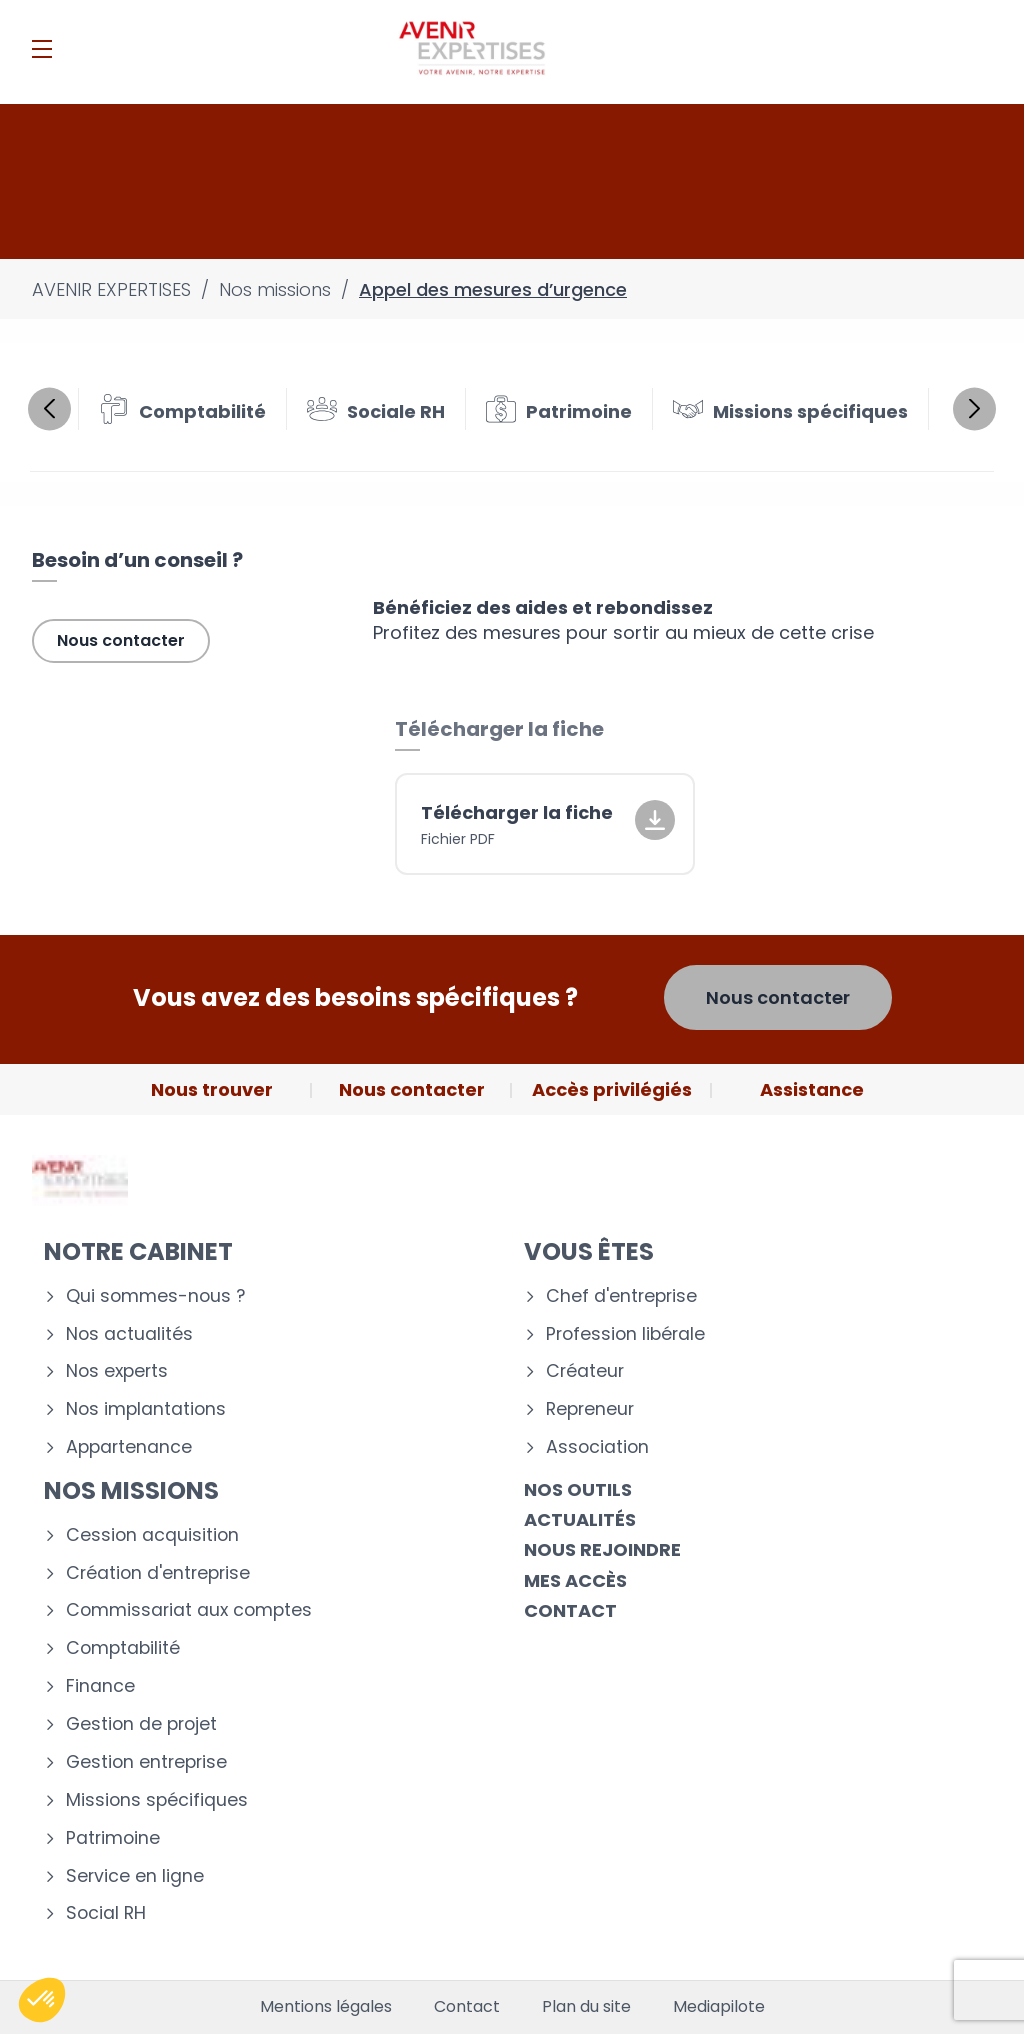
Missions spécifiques (157, 1800)
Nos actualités (129, 1334)
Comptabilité (123, 1648)
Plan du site (586, 2007)
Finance (100, 1686)
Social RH (106, 1913)
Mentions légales (326, 2007)
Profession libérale (625, 1334)
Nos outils (578, 1489)
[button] (42, 2000)
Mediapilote (719, 2007)
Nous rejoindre (602, 1549)
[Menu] (42, 49)
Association (597, 1447)
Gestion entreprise (146, 1762)
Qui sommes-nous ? (155, 1296)
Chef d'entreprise (621, 1296)
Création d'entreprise (158, 1573)
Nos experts (117, 1371)
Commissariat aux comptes (189, 1610)
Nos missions (131, 1490)
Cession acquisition (152, 1535)
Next (974, 408)
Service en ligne (135, 1876)
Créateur (585, 1371)
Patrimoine (113, 1838)
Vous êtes (589, 1251)
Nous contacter (121, 640)
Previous (49, 408)
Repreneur (590, 1409)
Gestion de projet (141, 1724)
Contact (570, 1610)
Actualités (580, 1519)
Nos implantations (146, 1409)
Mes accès (575, 1580)
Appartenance (129, 1447)
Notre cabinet (138, 1251)
